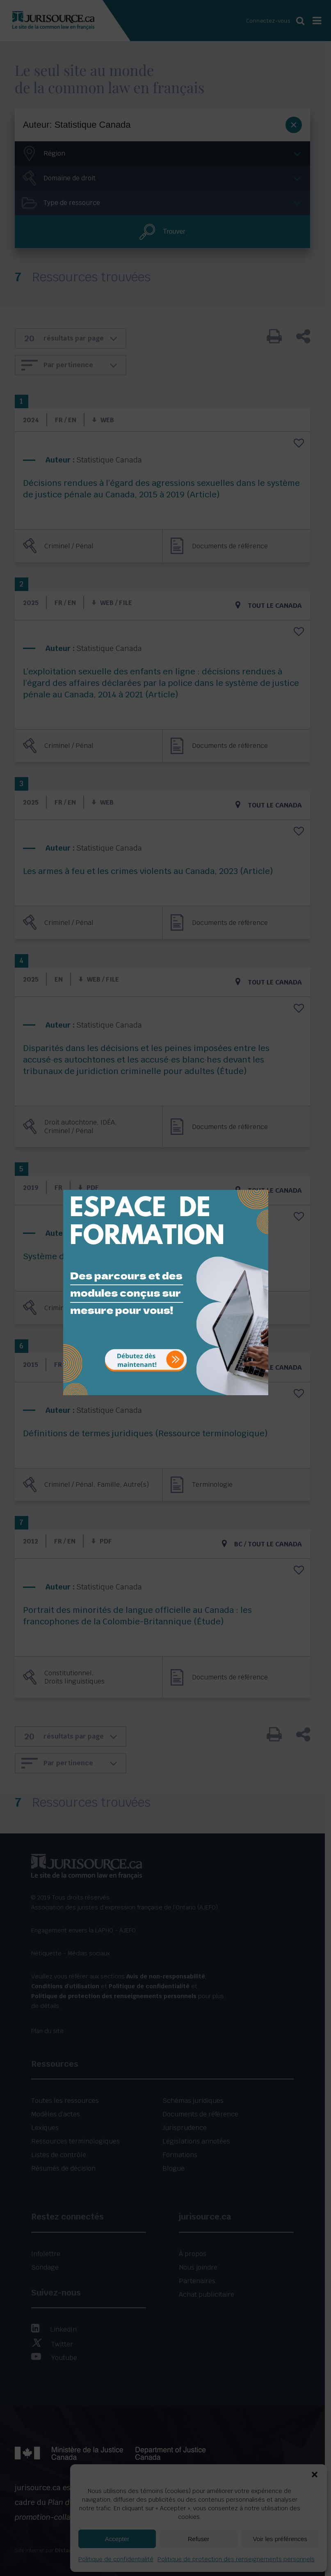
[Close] (261, 1183)
